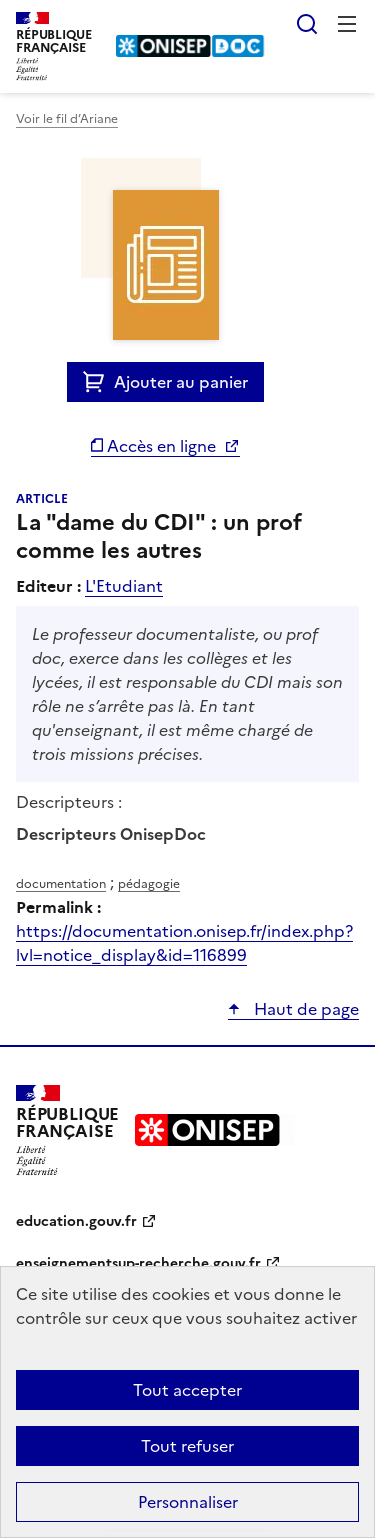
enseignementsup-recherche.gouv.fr (138, 1263)
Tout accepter (187, 1390)
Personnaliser (188, 1502)
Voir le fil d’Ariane (67, 119)
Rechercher (307, 24)
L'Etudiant (124, 586)
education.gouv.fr (76, 1221)
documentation (61, 884)
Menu (347, 24)
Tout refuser (187, 1446)
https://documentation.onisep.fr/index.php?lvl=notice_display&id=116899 (184, 943)
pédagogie (149, 884)
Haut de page (304, 1009)
